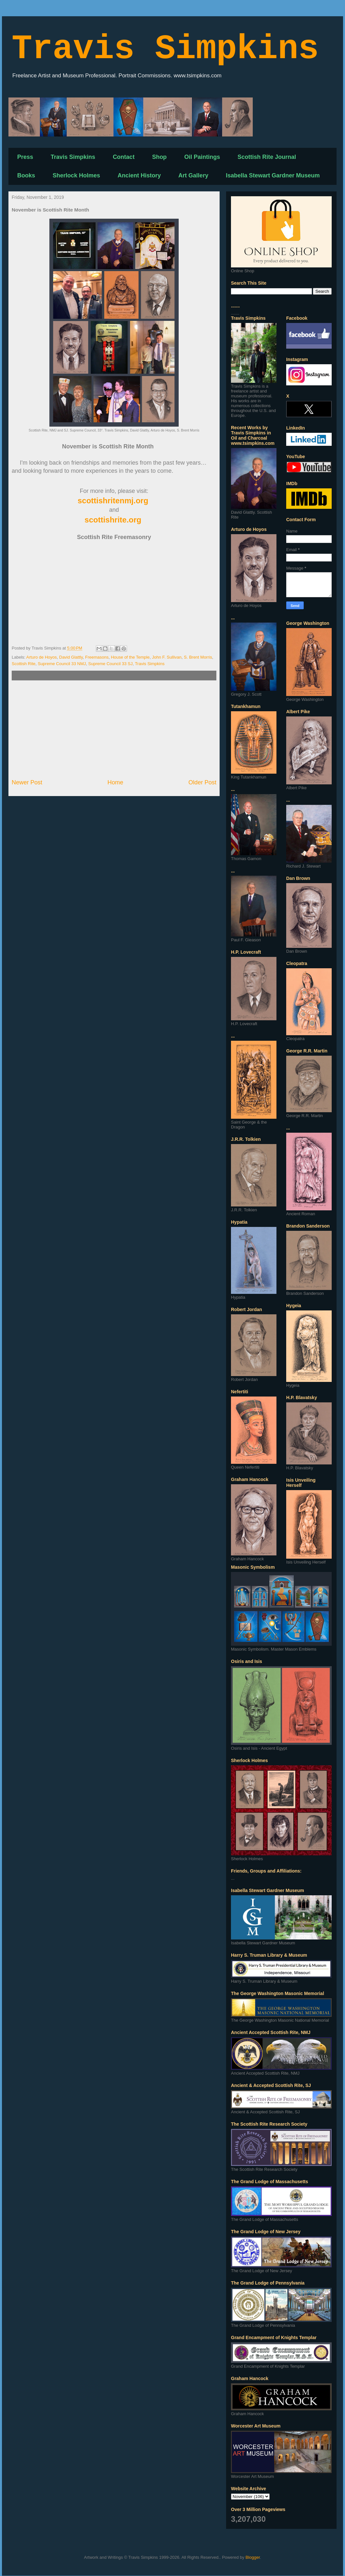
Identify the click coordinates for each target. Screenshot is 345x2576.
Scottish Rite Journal (266, 157)
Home (115, 782)
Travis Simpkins (165, 49)
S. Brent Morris (198, 657)
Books (26, 175)
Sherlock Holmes (76, 175)
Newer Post (27, 782)
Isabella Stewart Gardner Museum (273, 175)
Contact (123, 157)
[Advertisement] (114, 729)
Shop (159, 157)
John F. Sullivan (167, 657)
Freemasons (97, 657)
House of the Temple (130, 657)
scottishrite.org (112, 519)
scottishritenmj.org (113, 500)
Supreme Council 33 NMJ (62, 663)
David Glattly (71, 657)
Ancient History (139, 175)
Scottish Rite (23, 663)
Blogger (253, 2557)
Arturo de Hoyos (41, 657)
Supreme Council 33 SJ (110, 663)
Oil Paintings (202, 157)
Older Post (202, 782)
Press (25, 157)
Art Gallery (193, 175)
